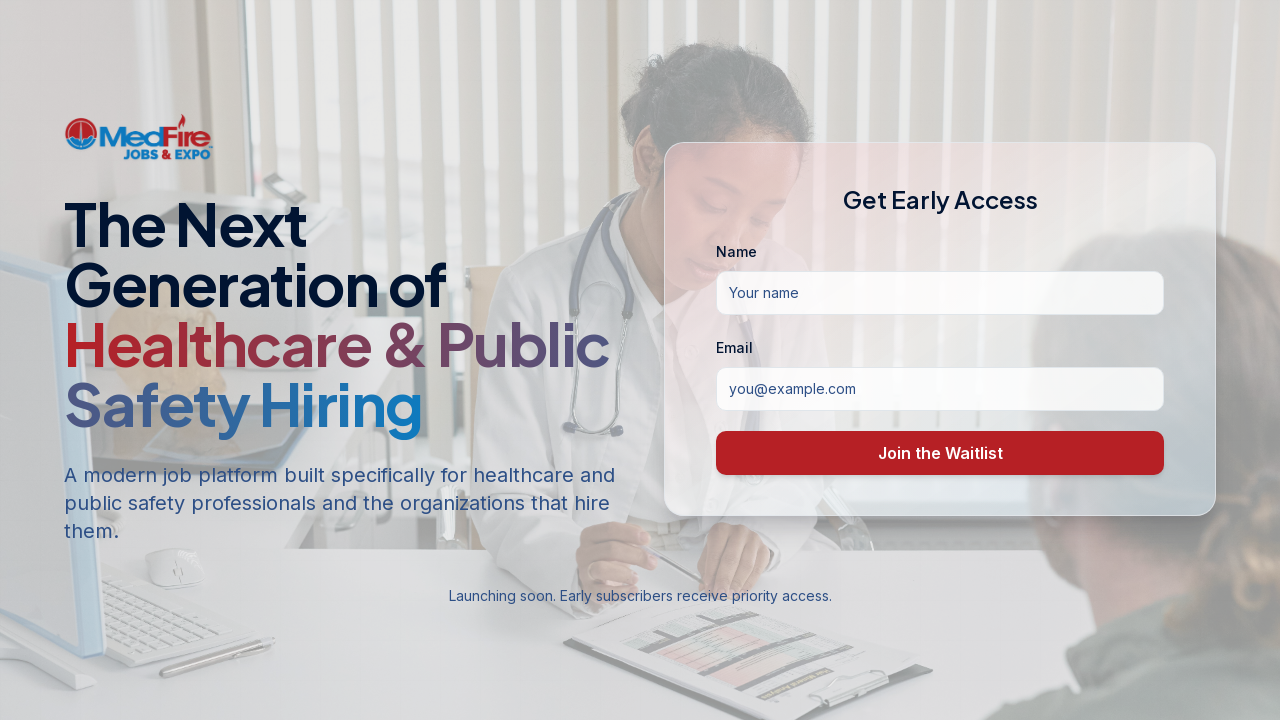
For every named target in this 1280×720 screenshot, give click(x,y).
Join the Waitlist (940, 453)
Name (736, 251)
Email (734, 347)
